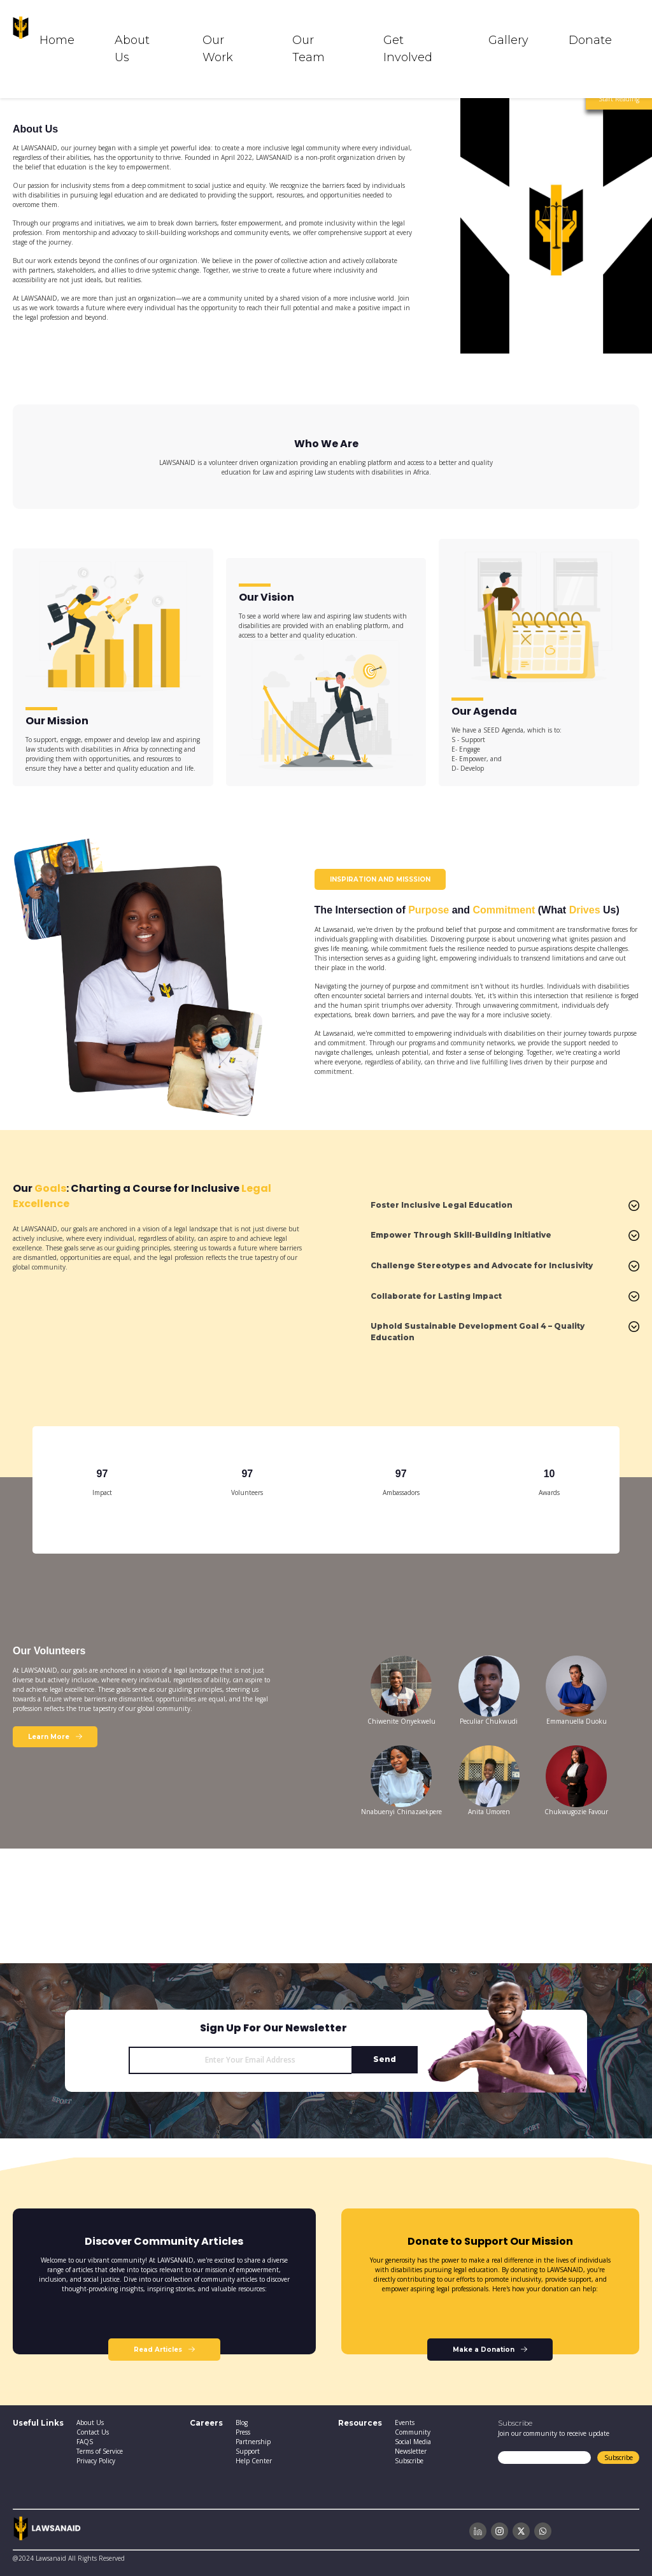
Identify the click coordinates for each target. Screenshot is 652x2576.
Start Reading (619, 98)
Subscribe (618, 2457)
